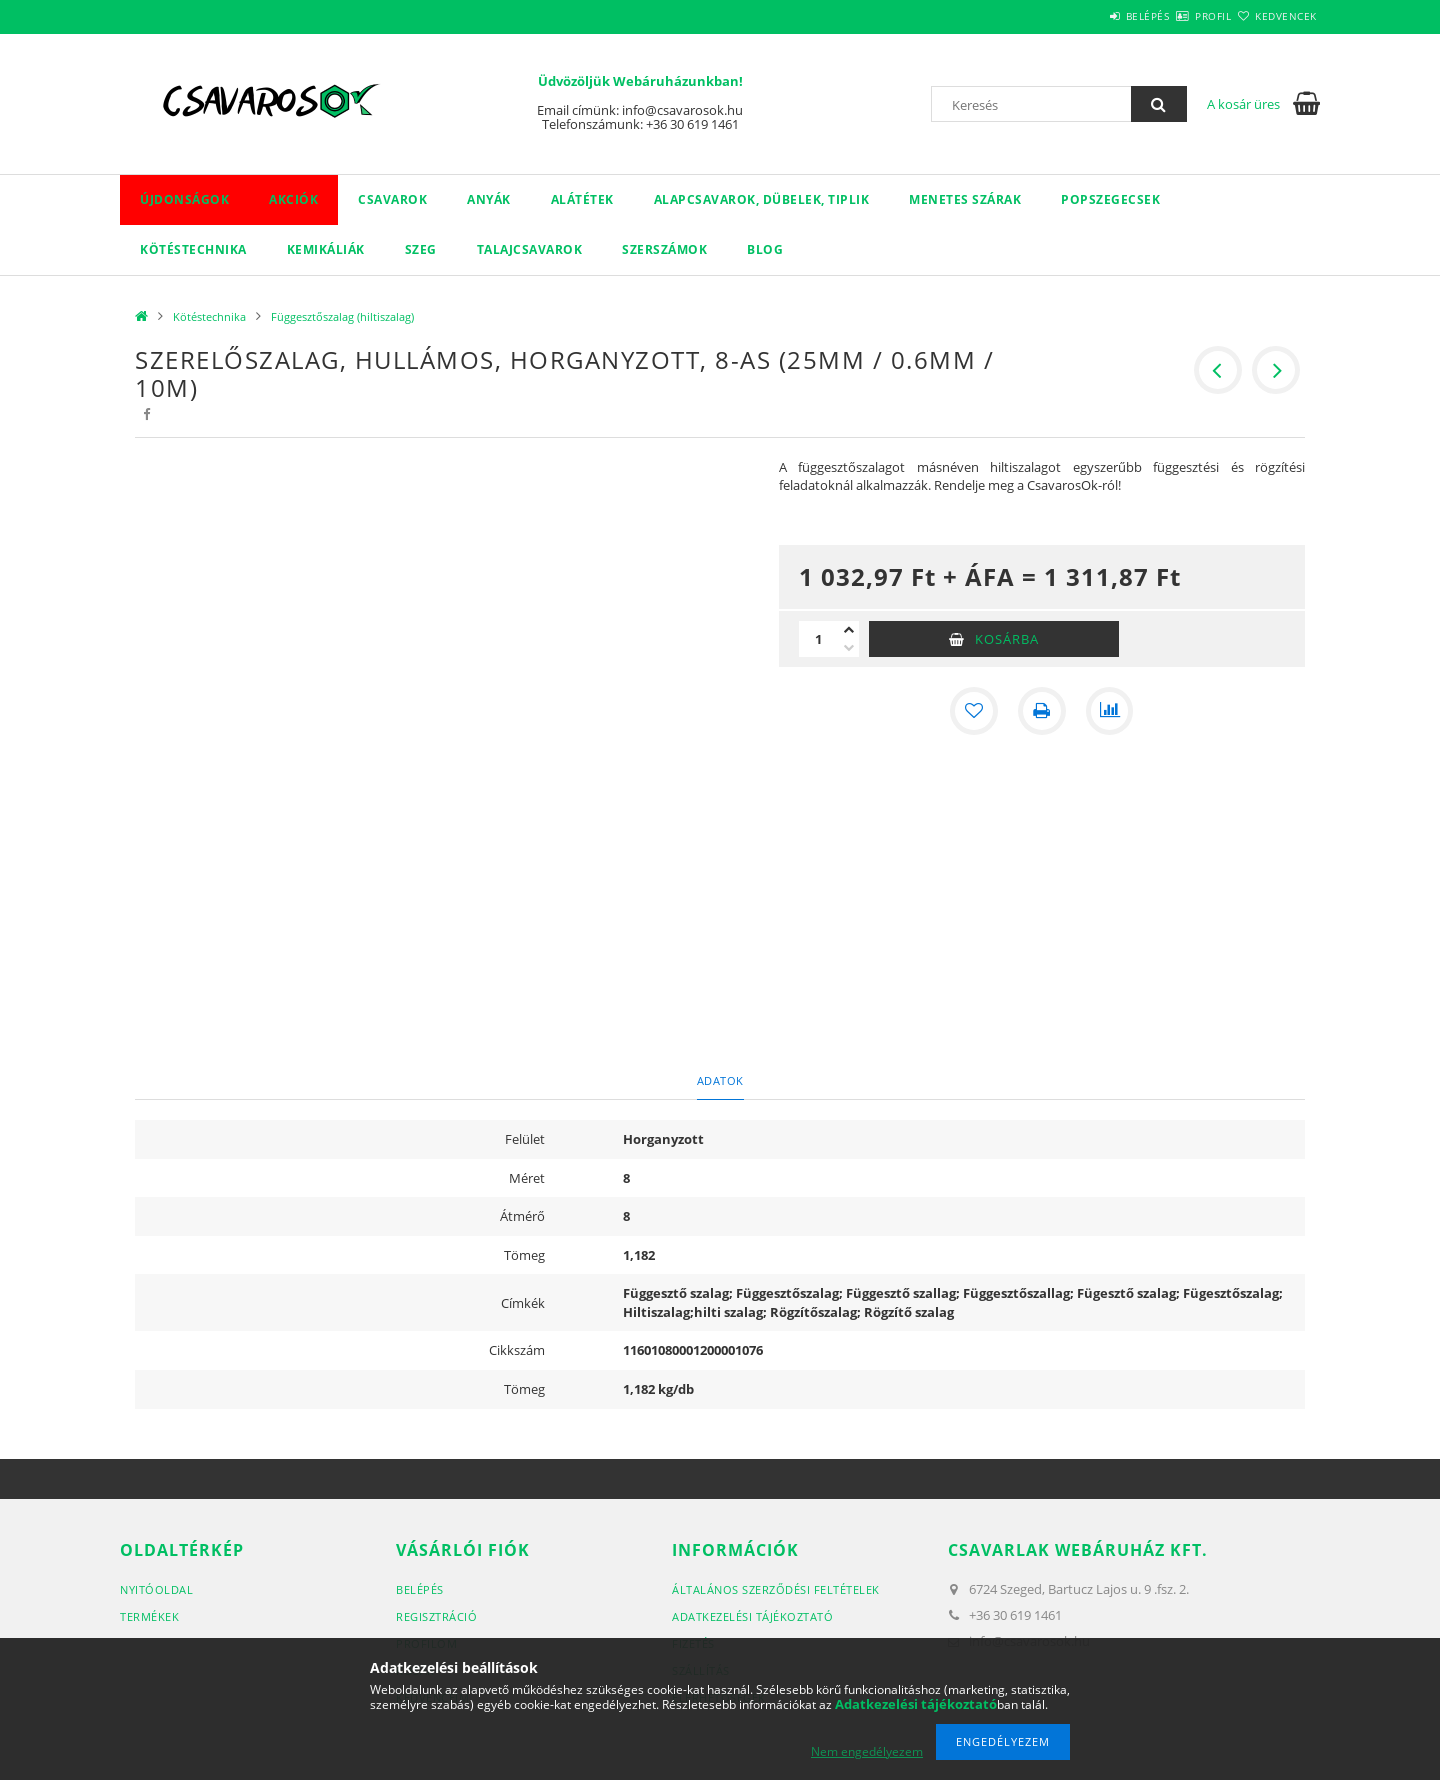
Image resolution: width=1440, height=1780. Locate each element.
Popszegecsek (1110, 199)
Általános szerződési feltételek (776, 1589)
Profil (1178, 16)
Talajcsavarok (530, 249)
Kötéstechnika (193, 249)
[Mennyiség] (819, 639)
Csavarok (392, 199)
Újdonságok (184, 199)
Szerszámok (664, 249)
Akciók (293, 199)
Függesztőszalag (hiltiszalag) (342, 316)
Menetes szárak (965, 199)
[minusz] (849, 648)
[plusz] (849, 630)
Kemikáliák (326, 249)
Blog (765, 249)
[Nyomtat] (1042, 711)
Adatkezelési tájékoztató (752, 1616)
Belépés (1089, 16)
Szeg (421, 249)
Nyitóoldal (156, 1589)
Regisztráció (436, 1616)
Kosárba (1007, 639)
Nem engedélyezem (867, 1751)
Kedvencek (1275, 16)
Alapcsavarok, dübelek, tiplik (762, 199)
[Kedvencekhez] (974, 711)
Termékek (149, 1616)
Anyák (489, 199)
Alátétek (582, 199)
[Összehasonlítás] (1110, 711)
